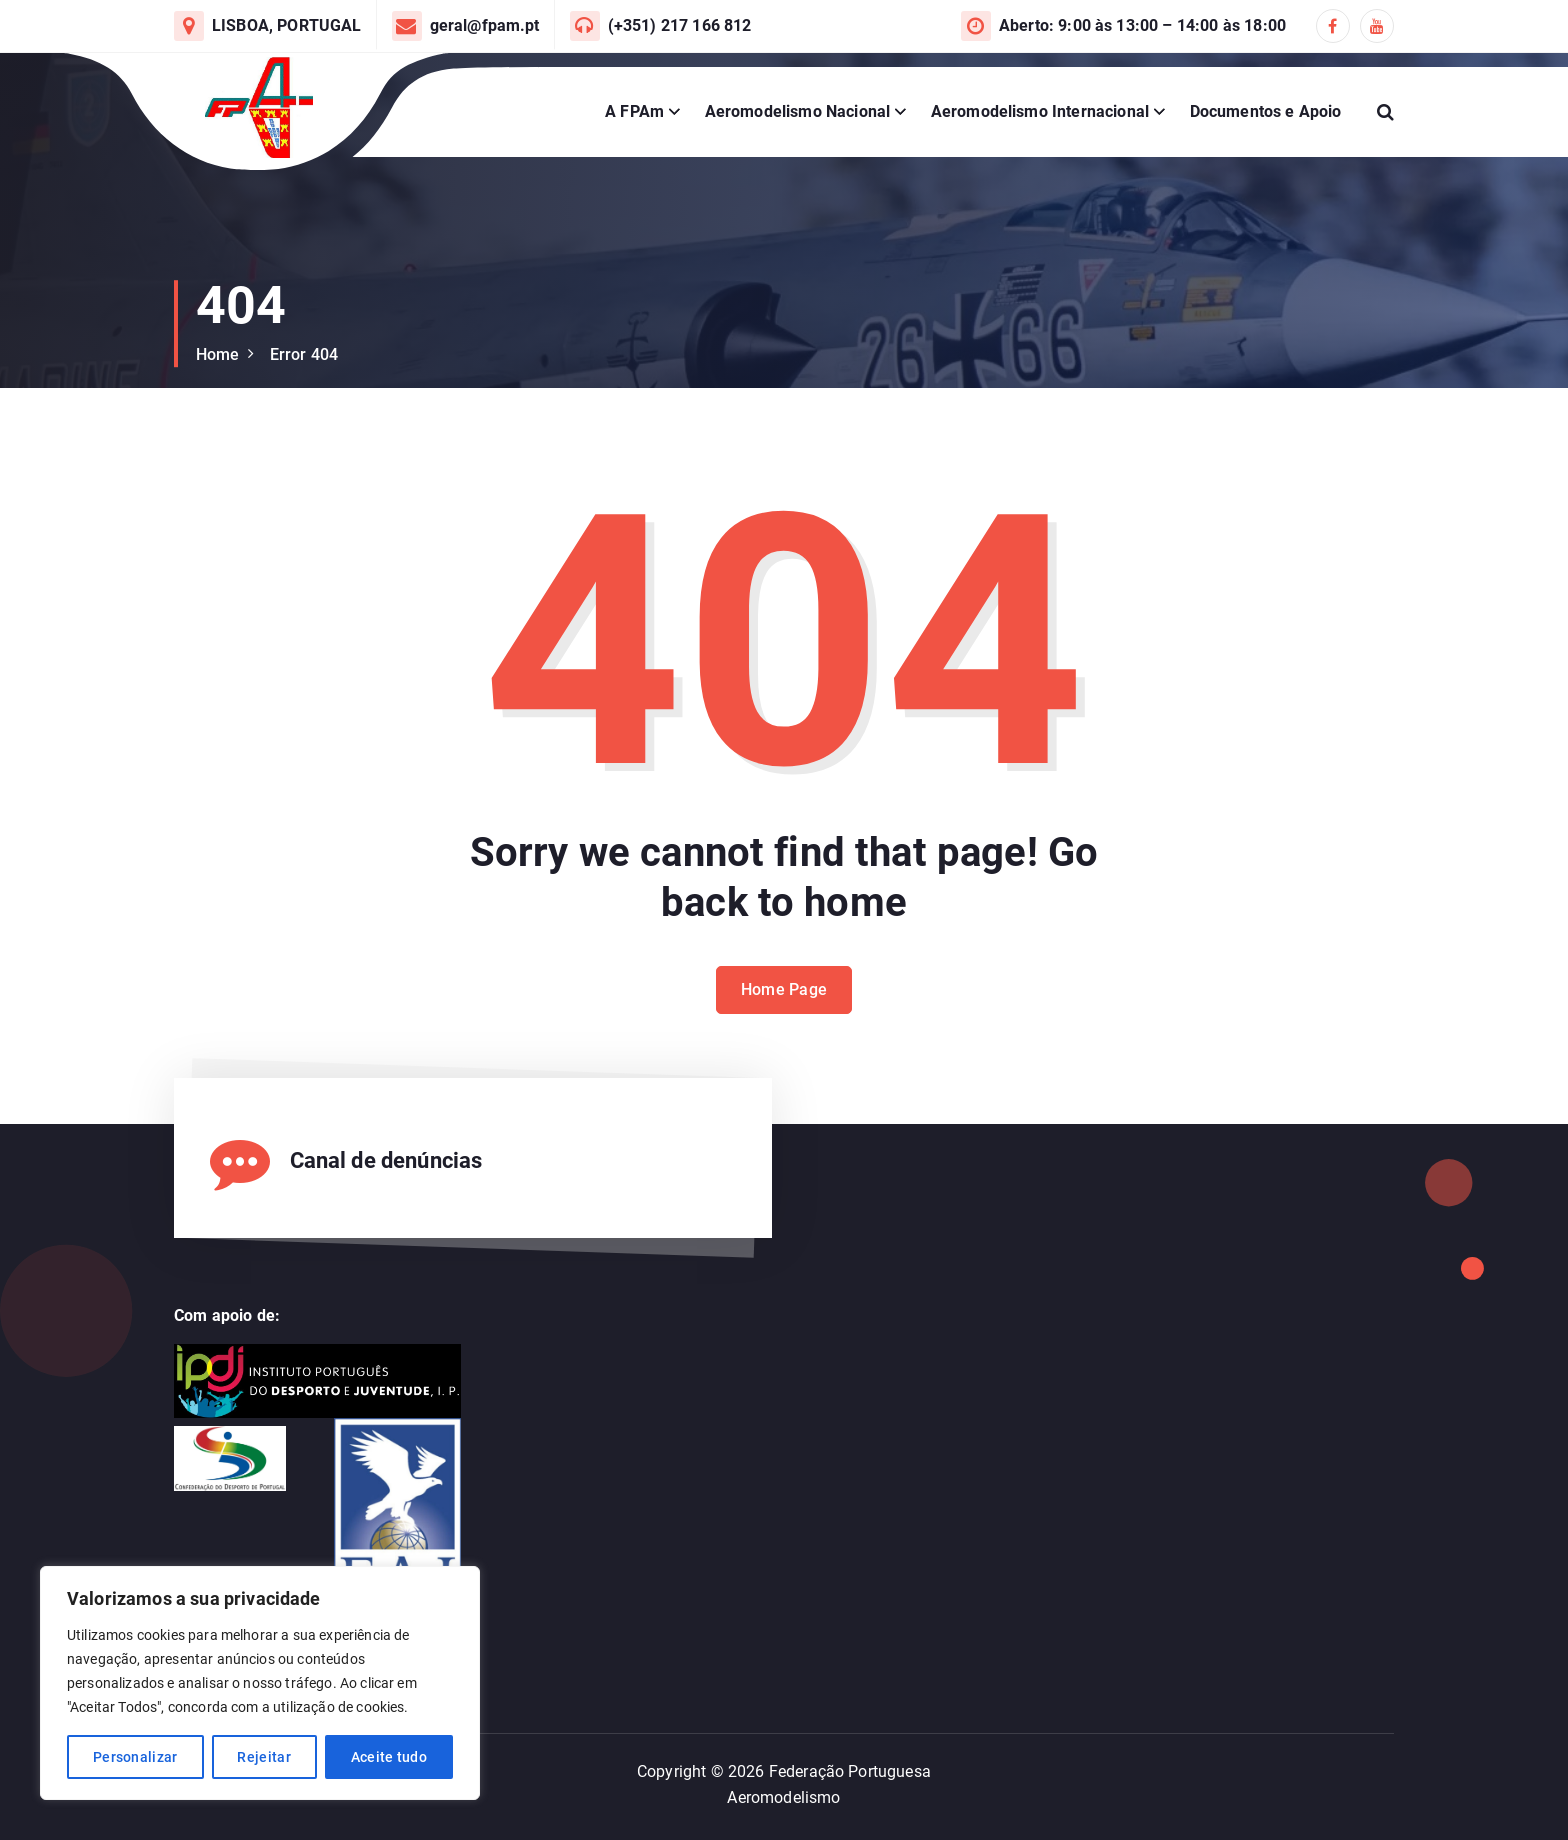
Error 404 (304, 354)
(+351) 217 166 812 (680, 25)
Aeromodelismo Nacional (798, 111)
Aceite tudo (389, 1757)
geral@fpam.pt (485, 25)
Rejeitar (263, 1757)
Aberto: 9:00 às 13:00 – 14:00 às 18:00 (1142, 25)
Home (218, 354)
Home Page (784, 1016)
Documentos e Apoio (1266, 111)
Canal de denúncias (386, 1160)
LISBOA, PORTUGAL (287, 25)
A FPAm (634, 111)
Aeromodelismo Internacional (1040, 111)
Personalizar (135, 1757)
